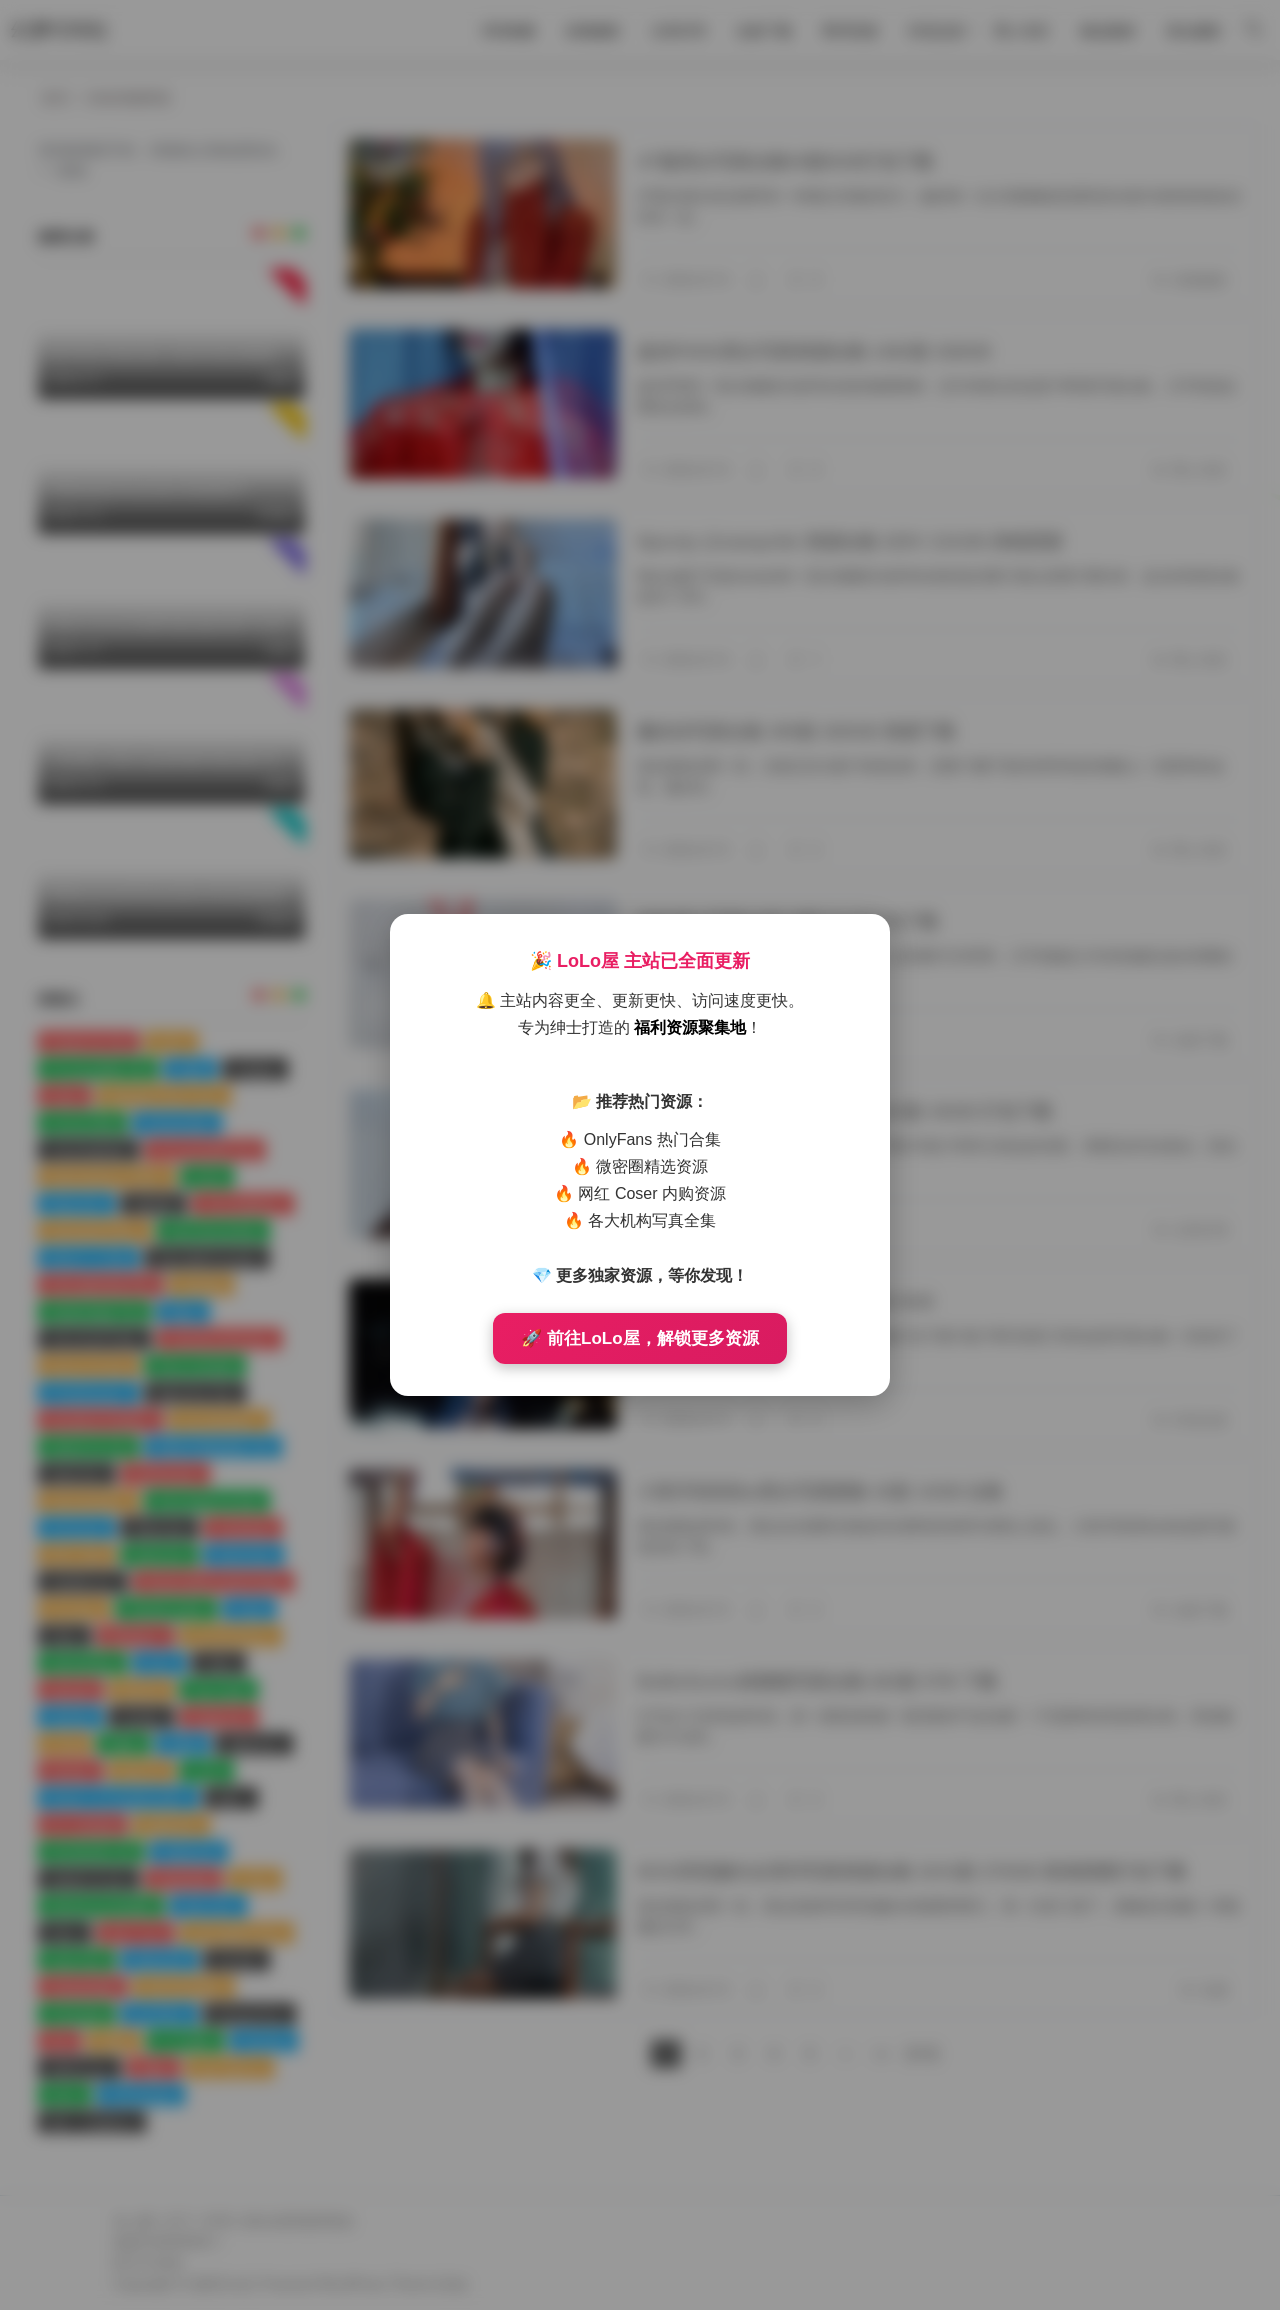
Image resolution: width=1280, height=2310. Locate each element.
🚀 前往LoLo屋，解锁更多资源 (639, 1338)
